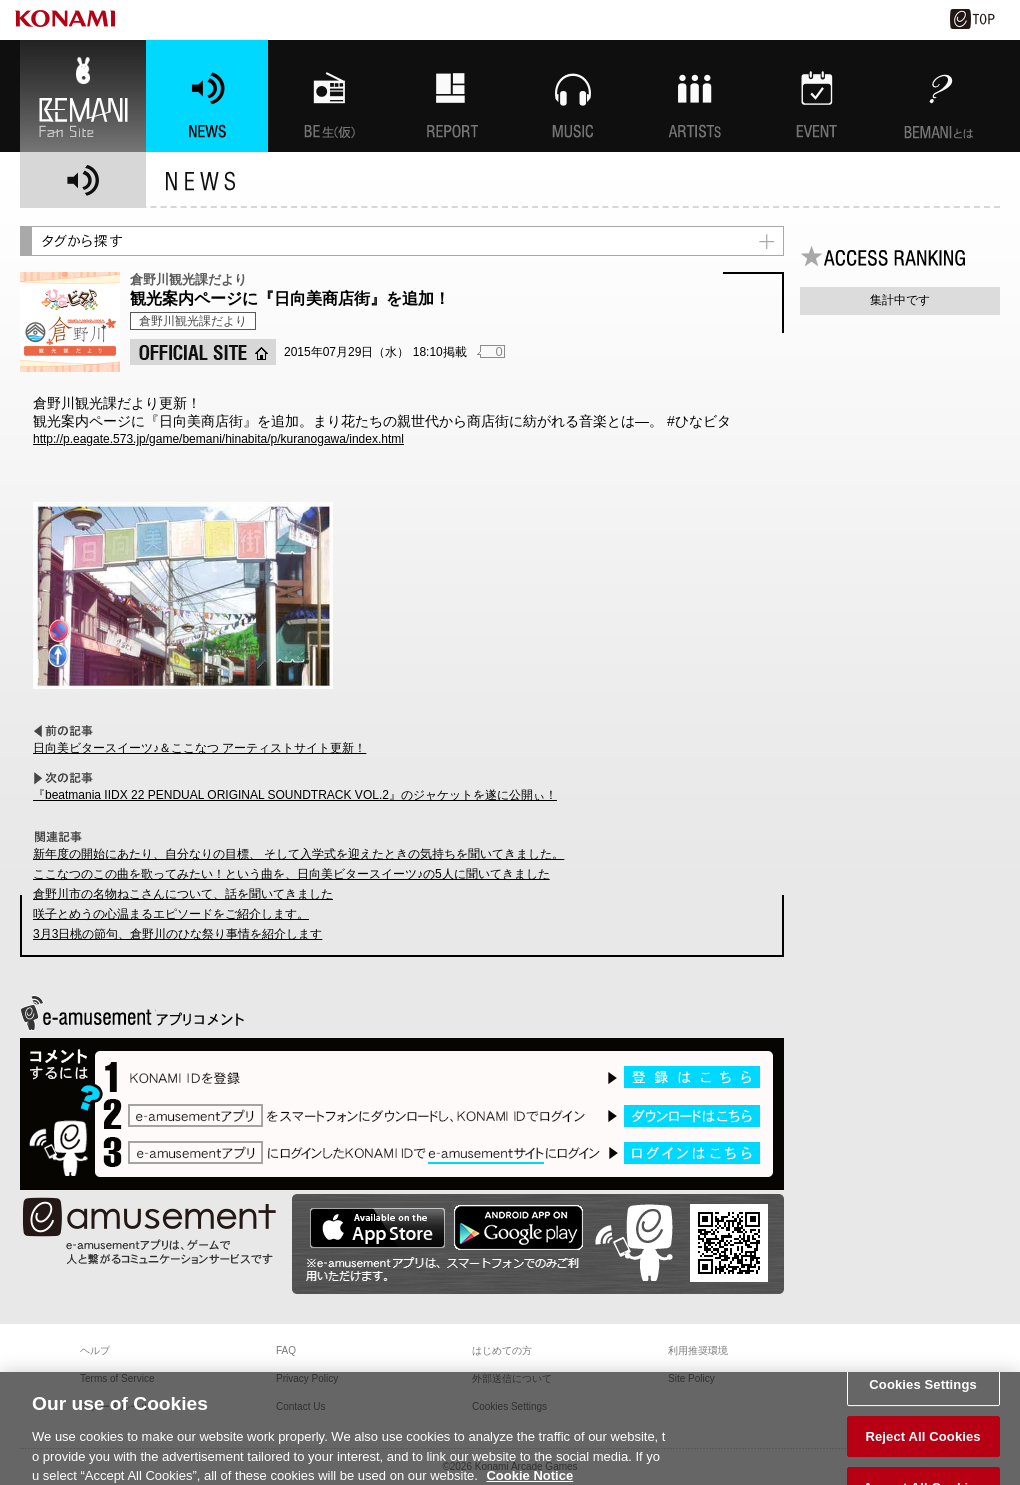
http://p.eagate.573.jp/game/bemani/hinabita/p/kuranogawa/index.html (218, 439)
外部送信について (512, 1378)
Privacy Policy (307, 1378)
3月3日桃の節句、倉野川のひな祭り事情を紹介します (177, 934)
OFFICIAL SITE (203, 352)
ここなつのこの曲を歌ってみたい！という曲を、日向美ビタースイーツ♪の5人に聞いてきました (291, 874)
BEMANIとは (939, 96)
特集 (451, 96)
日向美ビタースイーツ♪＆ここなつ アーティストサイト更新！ (199, 748)
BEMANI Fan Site (83, 96)
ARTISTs (695, 96)
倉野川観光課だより (193, 321)
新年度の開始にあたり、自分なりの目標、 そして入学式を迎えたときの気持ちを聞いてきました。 (298, 854)
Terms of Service (117, 1378)
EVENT (817, 96)
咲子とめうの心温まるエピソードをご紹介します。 (171, 914)
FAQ (286, 1350)
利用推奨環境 (698, 1350)
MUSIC (573, 96)
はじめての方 (502, 1350)
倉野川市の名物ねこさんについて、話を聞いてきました (183, 894)
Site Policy (691, 1378)
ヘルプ (95, 1350)
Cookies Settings (923, 1392)
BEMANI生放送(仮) (329, 96)
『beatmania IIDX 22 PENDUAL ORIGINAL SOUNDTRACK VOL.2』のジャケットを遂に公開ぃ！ (295, 795)
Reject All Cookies (922, 1443)
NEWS (207, 96)
